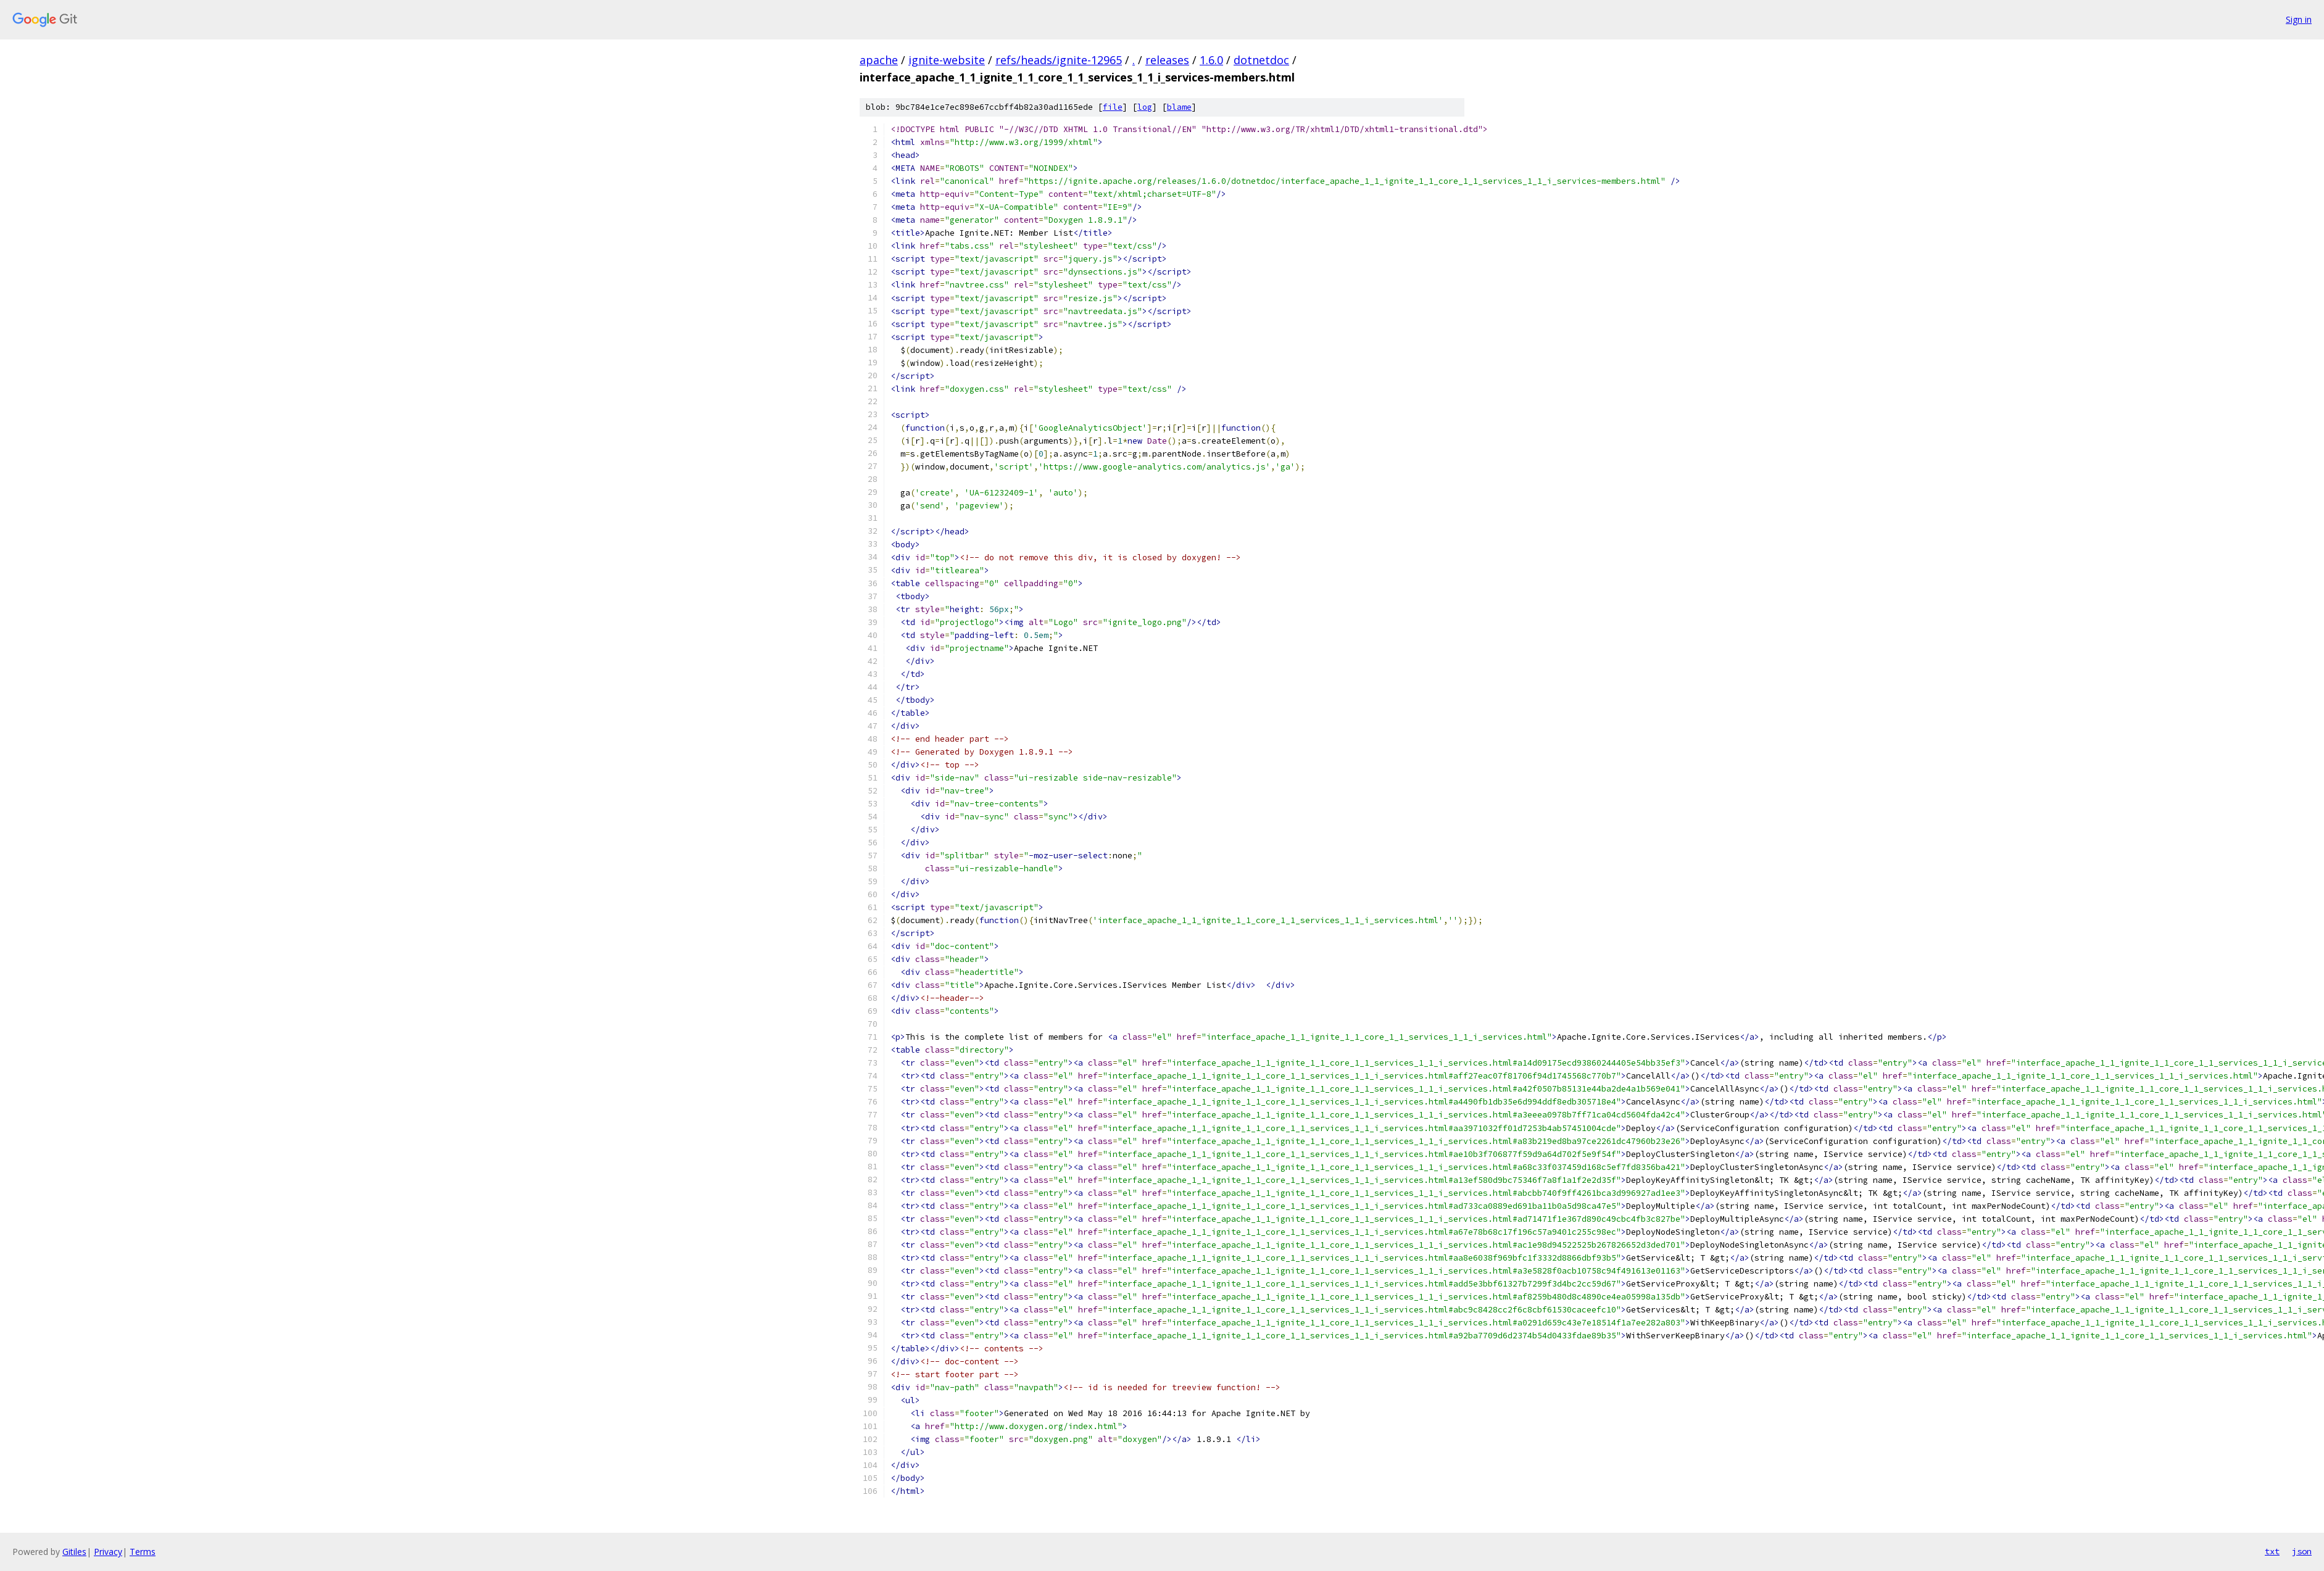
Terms (143, 1551)
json (2302, 1551)
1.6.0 (1211, 59)
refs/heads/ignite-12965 (1058, 59)
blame (1179, 107)
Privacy (108, 1551)
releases (1167, 59)
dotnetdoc (1261, 59)
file (1113, 107)
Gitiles (74, 1551)
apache (879, 59)
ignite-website (946, 59)
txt (2272, 1551)
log (1144, 107)
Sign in (2299, 19)
